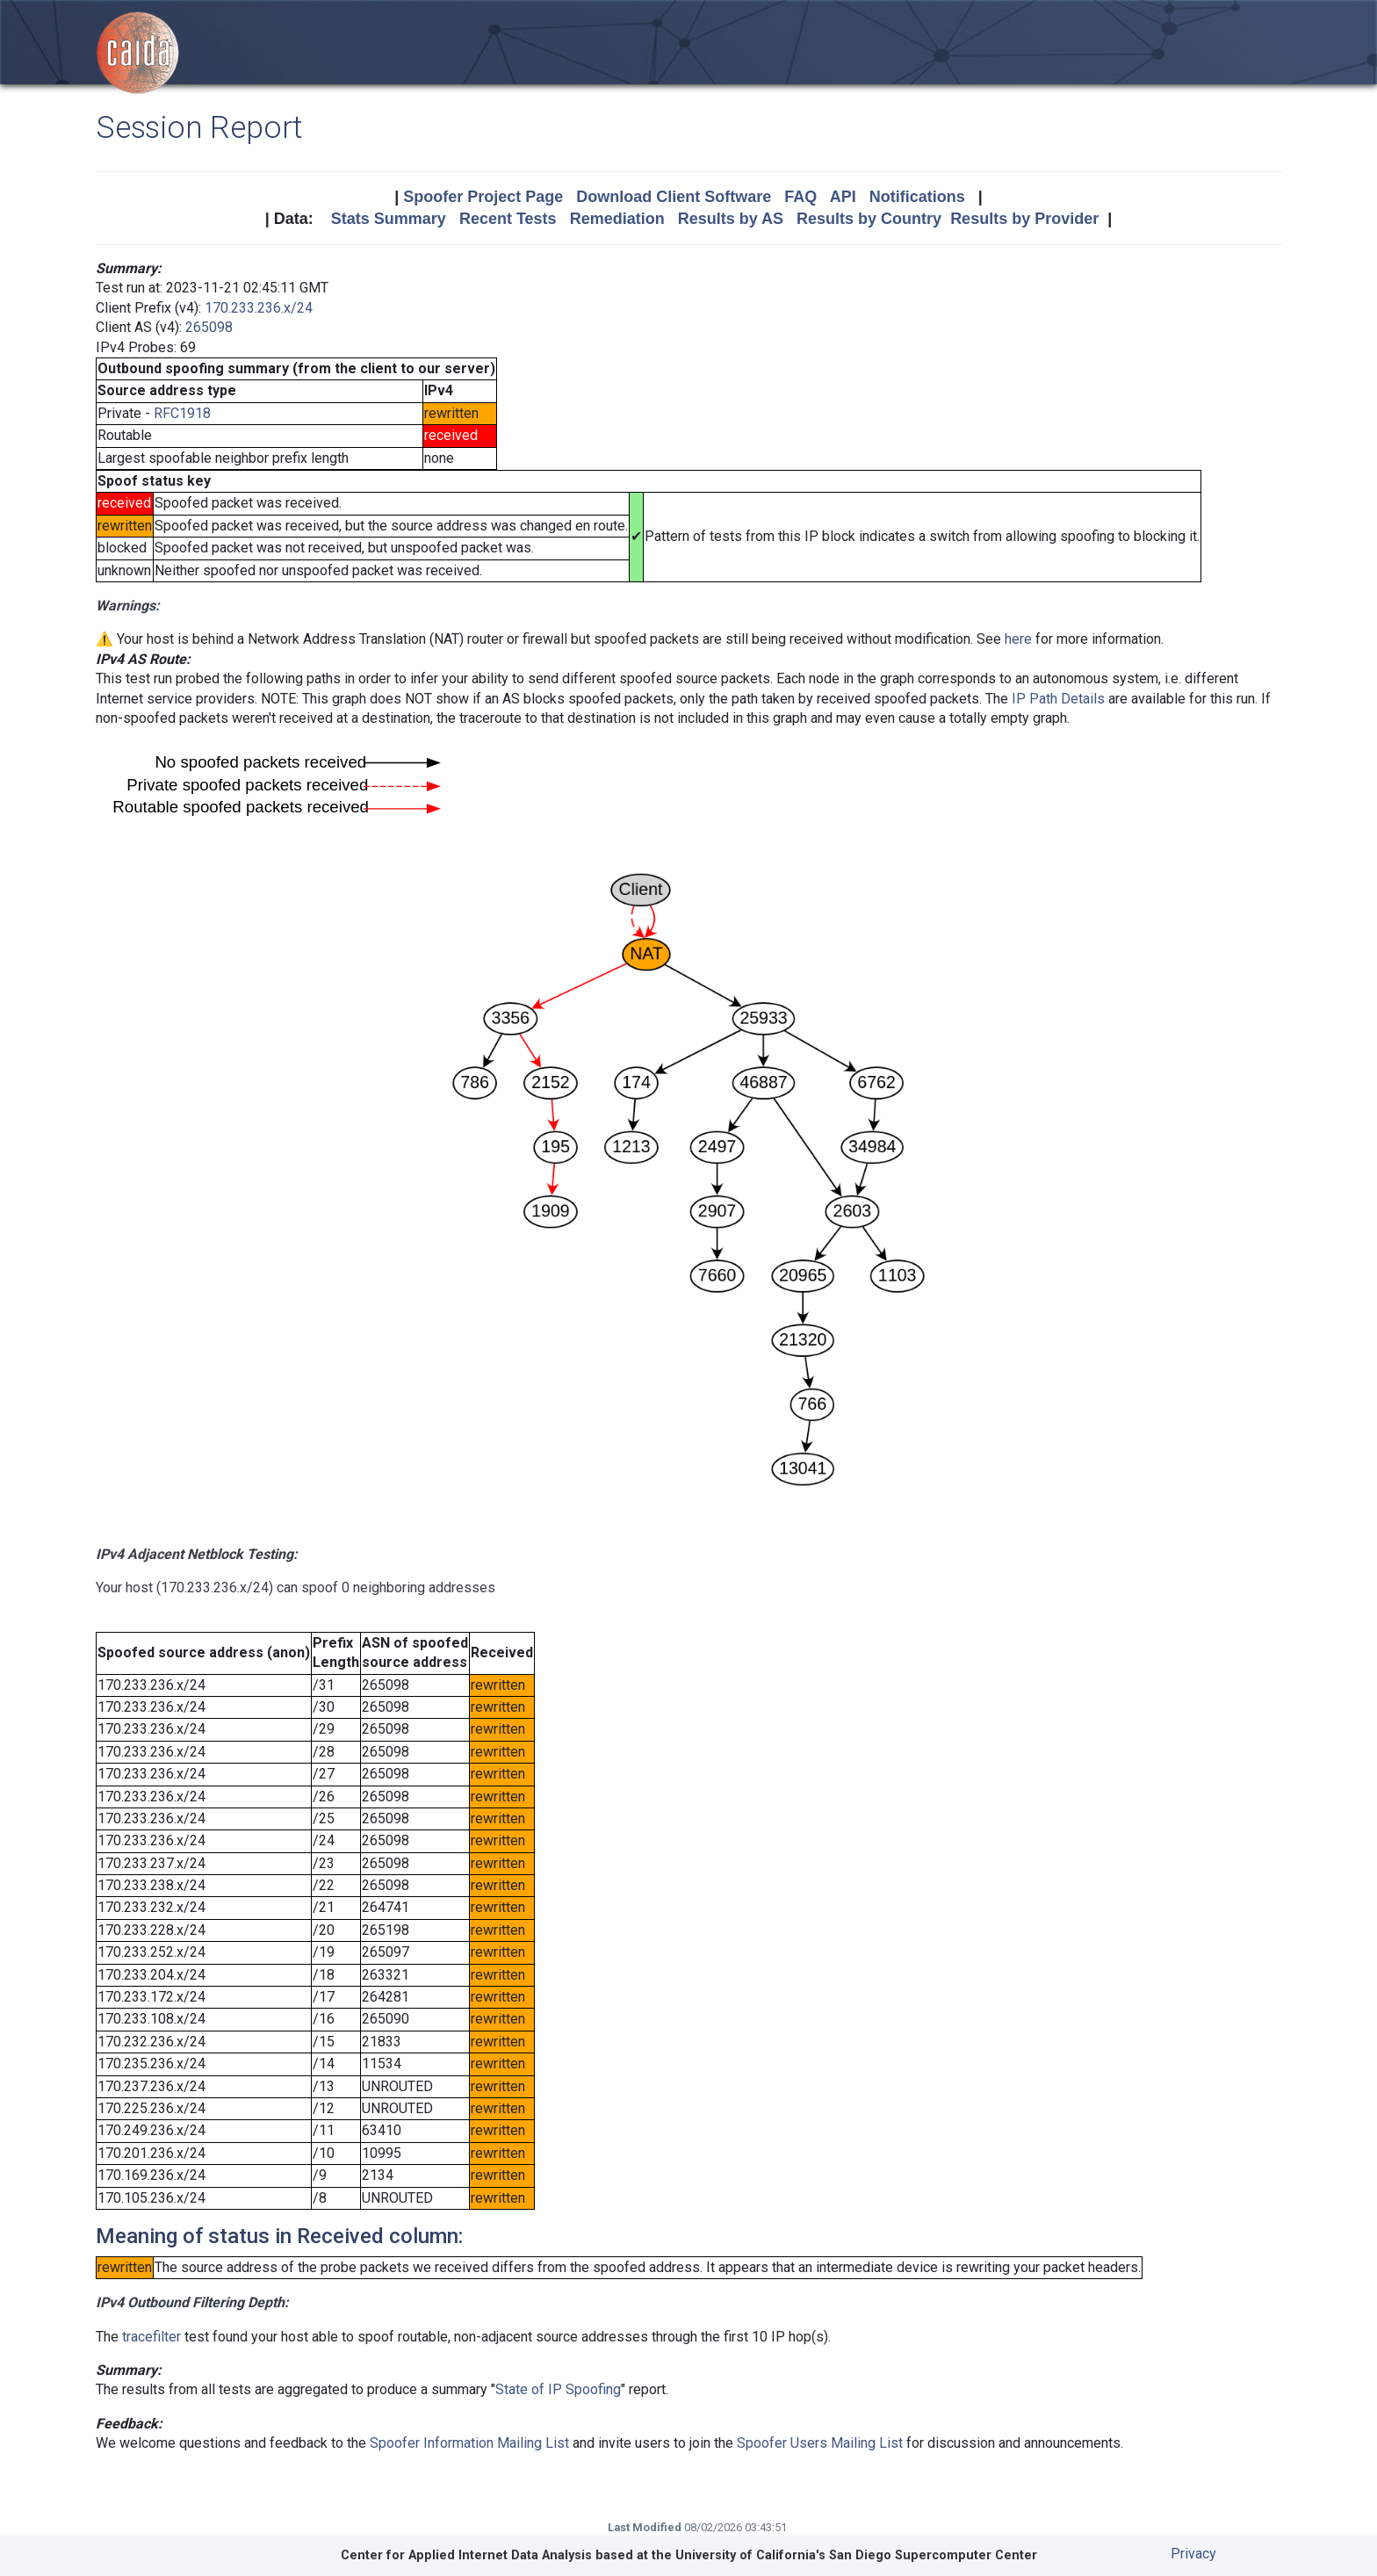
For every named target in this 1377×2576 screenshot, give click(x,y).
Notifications (917, 197)
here (1018, 639)
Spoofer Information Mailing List (469, 2443)
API (843, 197)
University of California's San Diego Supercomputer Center (856, 2555)
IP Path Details (1058, 698)
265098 (209, 327)
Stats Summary (388, 218)
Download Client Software (673, 197)
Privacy (1193, 2553)
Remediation (617, 218)
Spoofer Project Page (483, 197)
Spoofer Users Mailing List (820, 2443)
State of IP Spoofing (558, 2389)
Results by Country (869, 218)
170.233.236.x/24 (259, 307)
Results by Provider (1024, 218)
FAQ (800, 197)
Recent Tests (508, 218)
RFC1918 (182, 413)
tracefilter (151, 2336)
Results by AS (730, 218)
